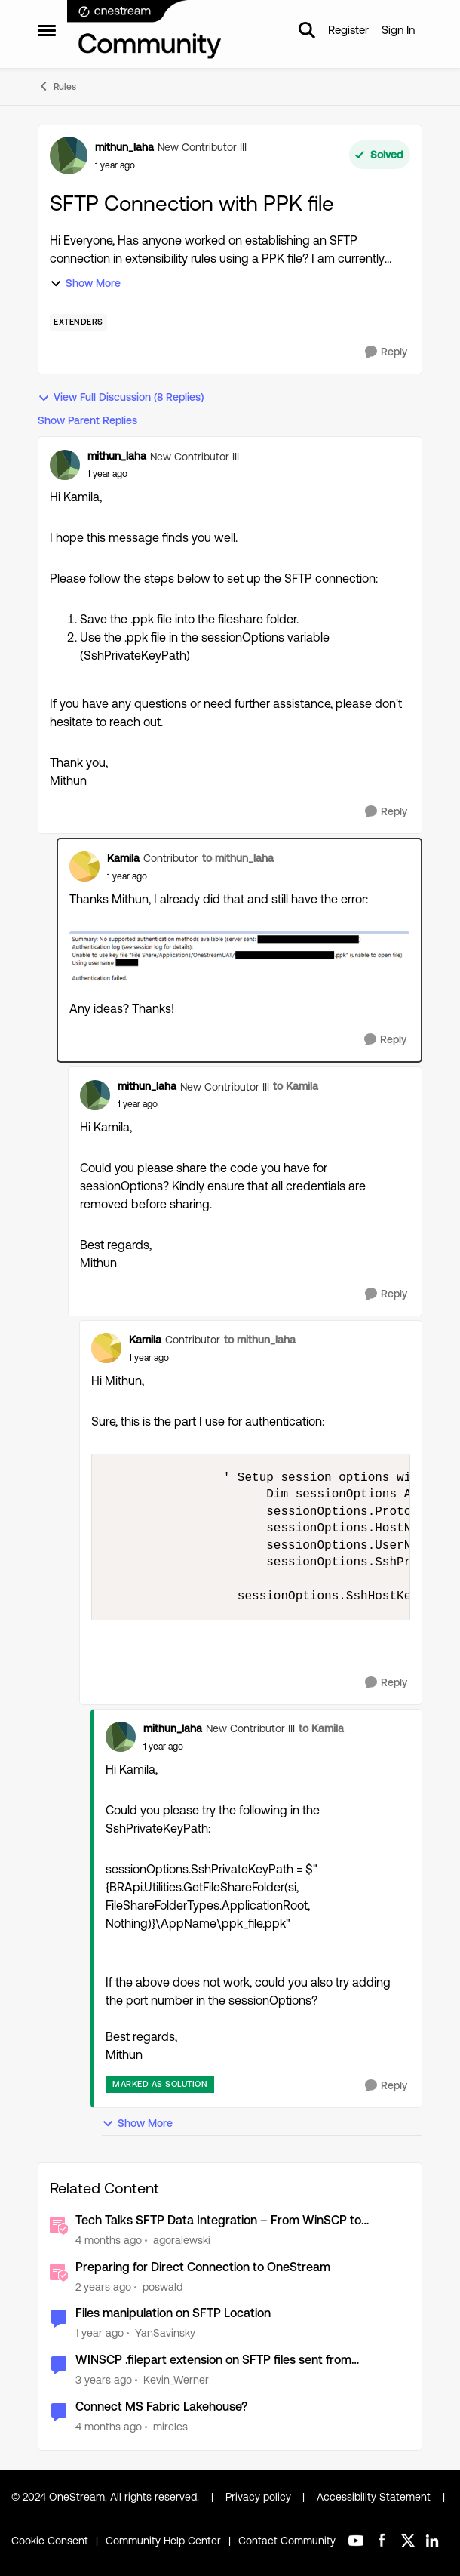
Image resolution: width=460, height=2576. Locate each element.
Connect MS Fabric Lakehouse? (161, 2406)
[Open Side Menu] (46, 30)
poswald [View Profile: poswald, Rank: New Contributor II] (162, 2286)
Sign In (398, 29)
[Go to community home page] (144, 30)
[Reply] (386, 352)
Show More (85, 283)
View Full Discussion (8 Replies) (121, 397)
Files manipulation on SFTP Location (173, 2313)
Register (348, 29)
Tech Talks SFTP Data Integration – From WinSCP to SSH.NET (218, 2221)
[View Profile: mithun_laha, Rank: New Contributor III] (68, 155)
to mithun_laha (238, 858)
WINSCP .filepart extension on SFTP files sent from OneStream (213, 2360)
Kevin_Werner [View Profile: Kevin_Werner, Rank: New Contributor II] (176, 2380)
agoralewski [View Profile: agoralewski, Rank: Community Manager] (181, 2240)
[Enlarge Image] (239, 958)
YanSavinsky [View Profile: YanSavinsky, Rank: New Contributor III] (165, 2333)
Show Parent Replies (87, 420)
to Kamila (295, 1086)
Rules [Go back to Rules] (57, 86)
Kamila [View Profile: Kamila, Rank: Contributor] (123, 858)
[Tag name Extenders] (78, 322)
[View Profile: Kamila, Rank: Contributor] (84, 866)
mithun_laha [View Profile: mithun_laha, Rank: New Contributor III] (124, 147)
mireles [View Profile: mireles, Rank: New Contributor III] (170, 2427)
